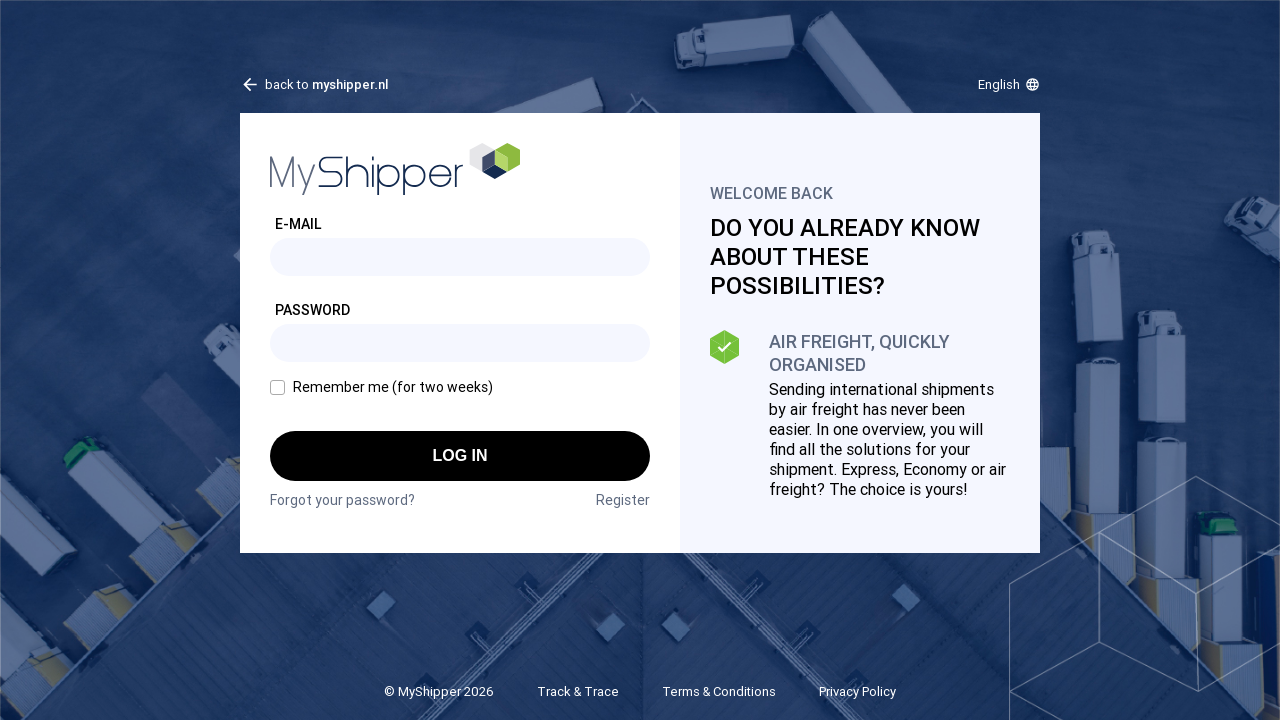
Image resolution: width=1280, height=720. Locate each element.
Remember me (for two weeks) (393, 387)
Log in (459, 455)
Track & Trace (578, 691)
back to (326, 84)
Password (312, 310)
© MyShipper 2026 (439, 691)
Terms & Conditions (719, 691)
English (999, 84)
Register (623, 500)
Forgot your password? (342, 500)
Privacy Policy (857, 691)
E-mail (298, 224)
